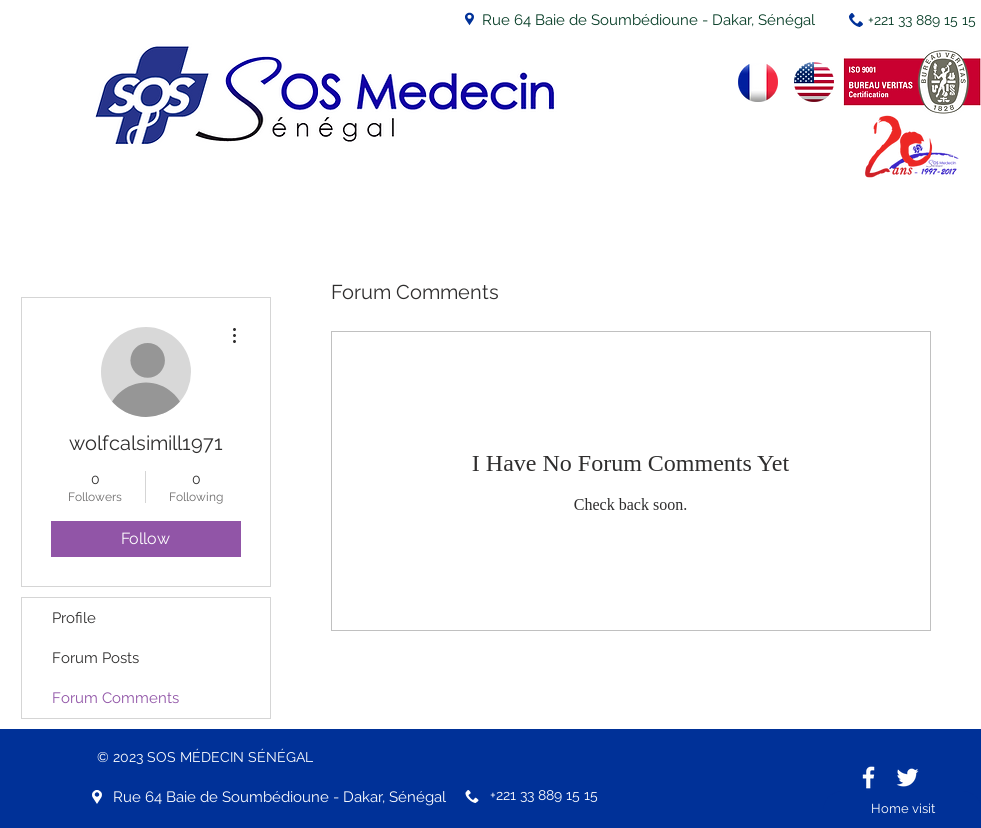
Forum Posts (95, 658)
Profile (74, 618)
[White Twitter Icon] (907, 777)
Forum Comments (115, 698)
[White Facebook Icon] (868, 777)
